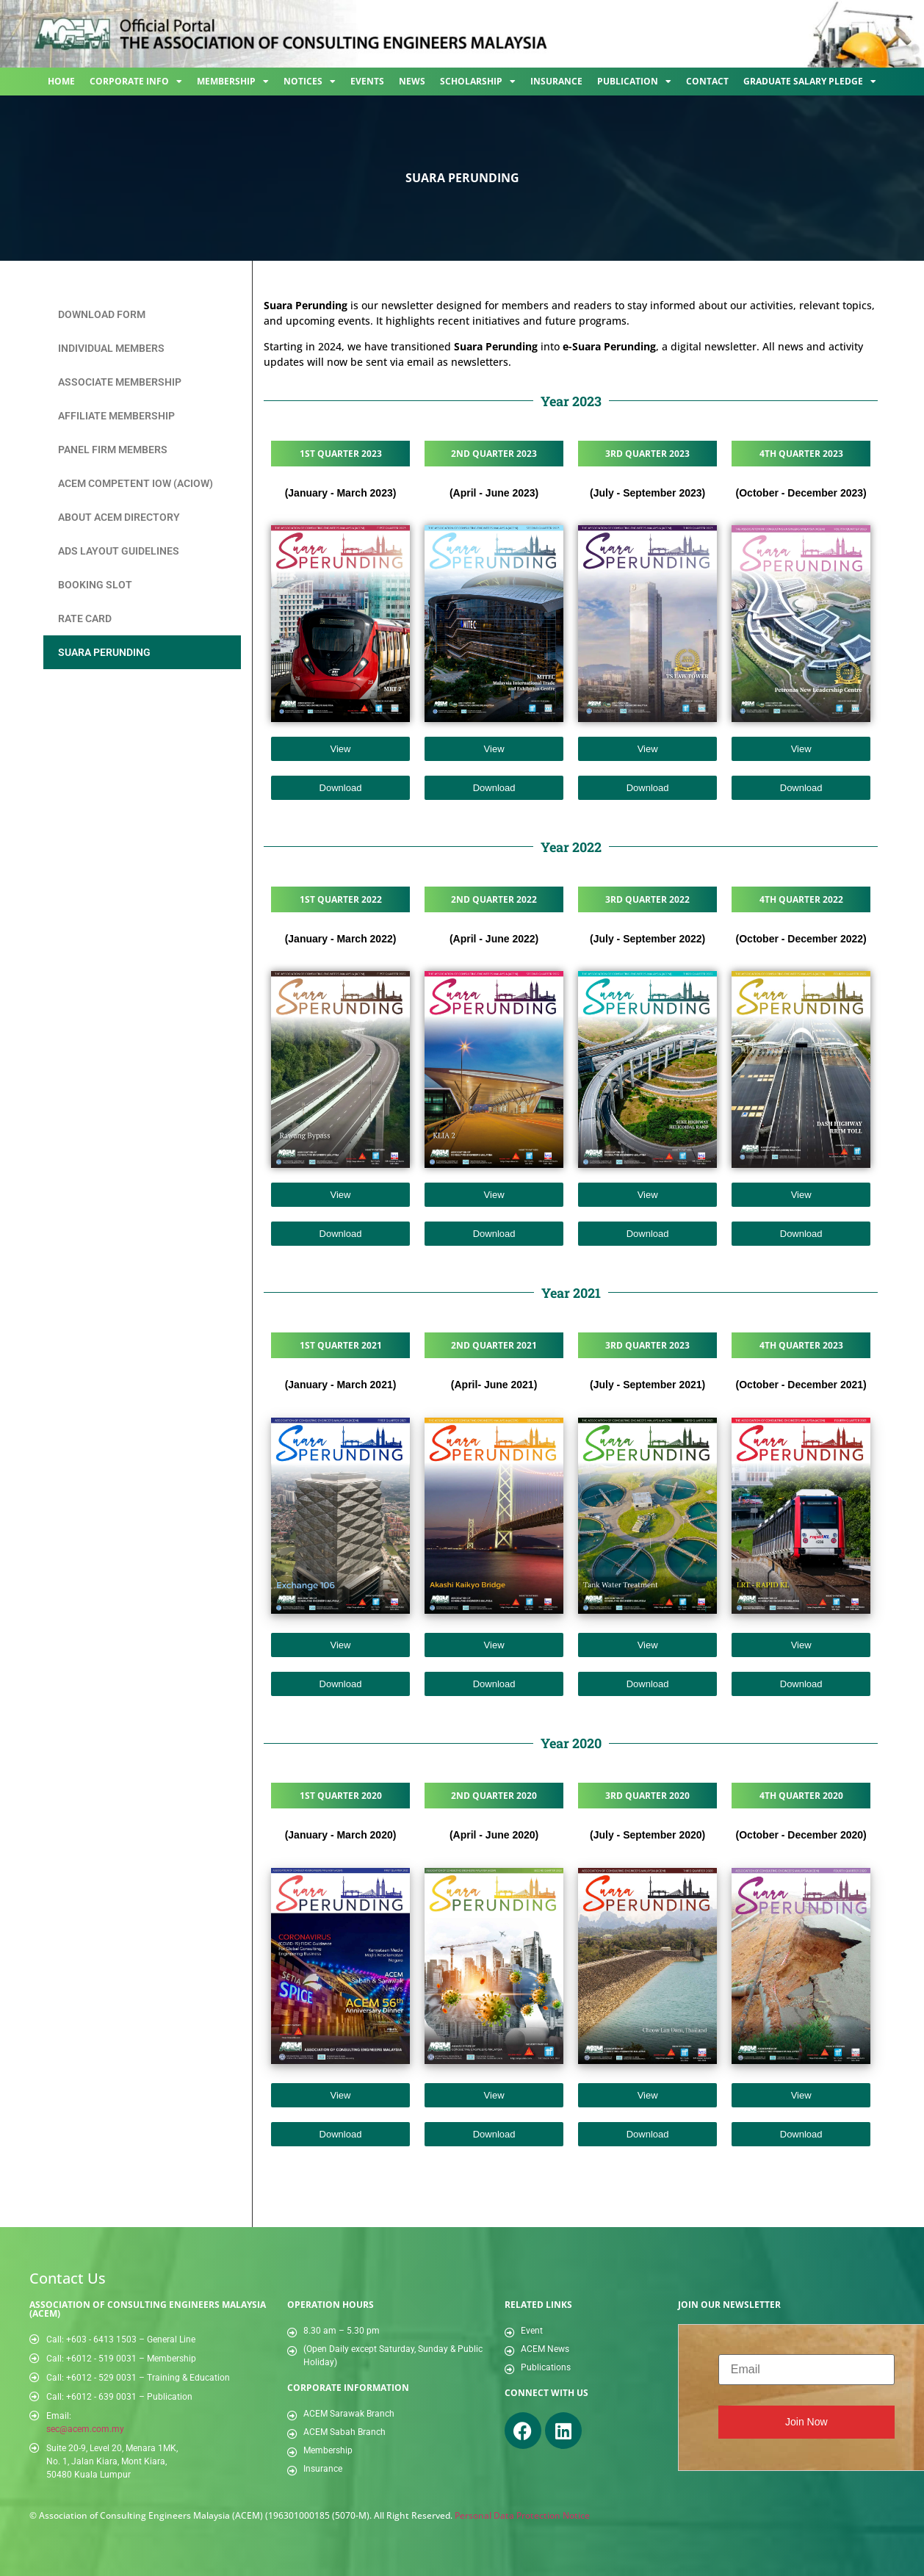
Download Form (101, 314)
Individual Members (111, 348)
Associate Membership (119, 382)
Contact (707, 81)
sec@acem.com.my (85, 2429)
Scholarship (478, 81)
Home (61, 81)
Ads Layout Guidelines (118, 551)
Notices (310, 81)
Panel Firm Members (112, 449)
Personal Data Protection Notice (522, 2515)
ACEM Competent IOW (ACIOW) (135, 483)
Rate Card (85, 618)
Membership (233, 81)
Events (367, 81)
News (412, 81)
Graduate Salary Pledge (809, 81)
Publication (634, 81)
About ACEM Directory (119, 517)
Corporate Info (136, 81)
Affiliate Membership (116, 416)
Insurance (556, 81)
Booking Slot (95, 585)
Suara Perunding (104, 652)
